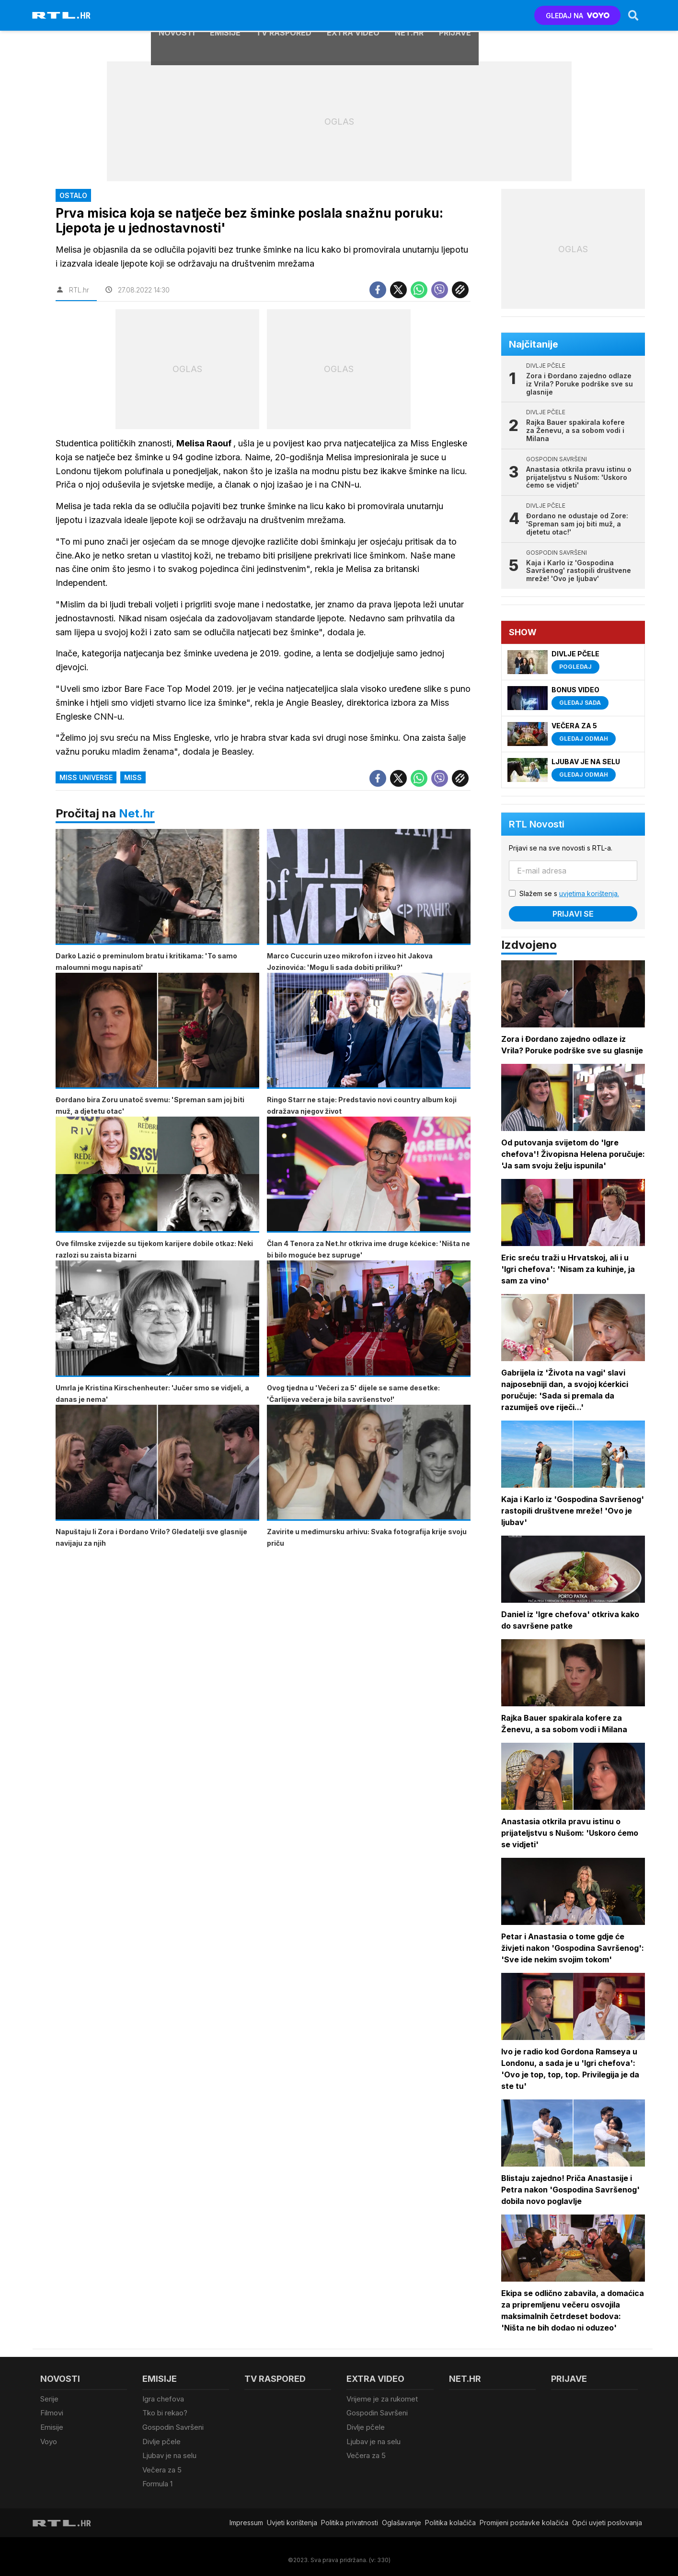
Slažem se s (570, 893)
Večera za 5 (162, 2464)
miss (133, 763)
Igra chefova (163, 2398)
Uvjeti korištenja (292, 2516)
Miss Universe (86, 763)
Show (524, 632)
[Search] (633, 15)
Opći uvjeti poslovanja (607, 2516)
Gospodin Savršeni (173, 2425)
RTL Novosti (537, 824)
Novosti (177, 15)
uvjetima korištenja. (590, 893)
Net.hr (137, 799)
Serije (49, 2398)
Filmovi (51, 2411)
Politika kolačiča (450, 2516)
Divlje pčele (161, 2438)
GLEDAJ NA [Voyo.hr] (577, 16)
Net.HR (409, 15)
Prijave (455, 15)
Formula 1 (157, 2478)
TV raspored (283, 15)
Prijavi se (574, 914)
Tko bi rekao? (164, 2411)
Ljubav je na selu (169, 2451)
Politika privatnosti (349, 2516)
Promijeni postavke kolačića (524, 2516)
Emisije (225, 15)
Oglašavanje (401, 2516)
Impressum (246, 2516)
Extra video (353, 15)
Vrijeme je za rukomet (382, 2398)
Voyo (48, 2438)
